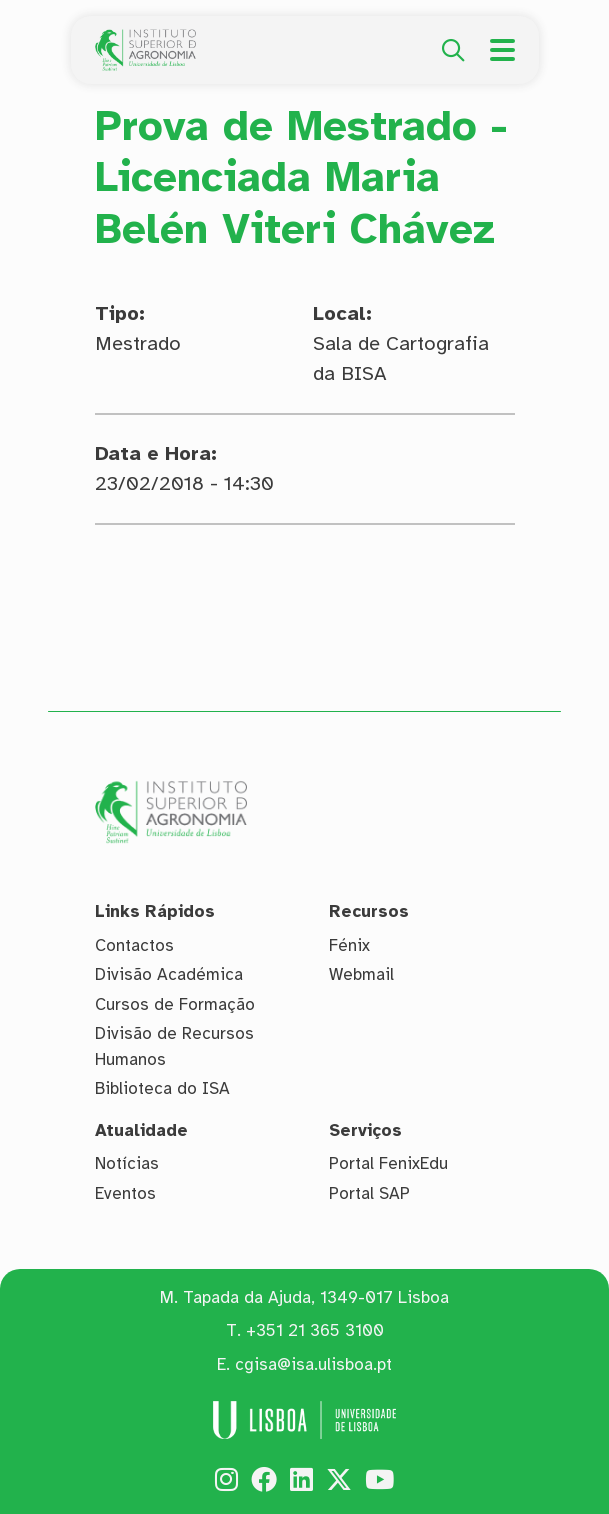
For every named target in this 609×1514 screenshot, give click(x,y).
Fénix (349, 945)
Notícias (127, 1163)
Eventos (125, 1193)
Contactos (134, 945)
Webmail (361, 974)
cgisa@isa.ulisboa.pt (313, 1364)
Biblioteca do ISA (162, 1088)
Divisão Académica (169, 974)
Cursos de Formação (175, 1004)
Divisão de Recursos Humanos (174, 1046)
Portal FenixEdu (388, 1163)
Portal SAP (369, 1193)
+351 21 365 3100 (315, 1330)
